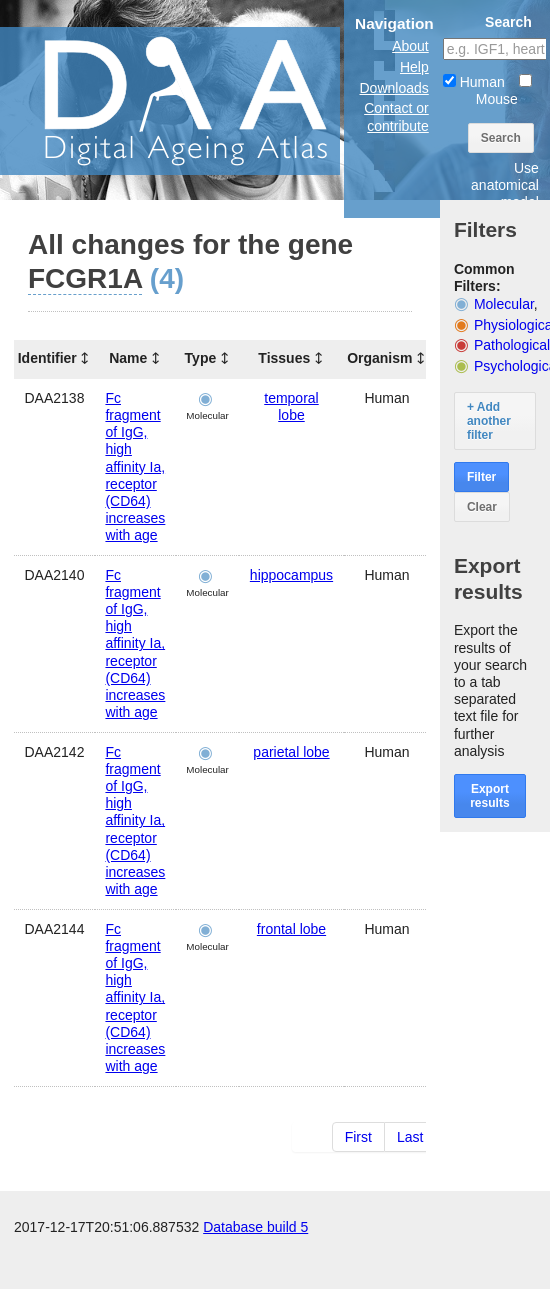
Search (501, 138)
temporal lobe (291, 406)
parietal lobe (291, 752)
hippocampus (291, 575)
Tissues (284, 358)
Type (201, 358)
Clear (482, 507)
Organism (379, 358)
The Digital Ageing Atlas (200, 100)
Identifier (47, 358)
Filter (481, 477)
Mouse (504, 90)
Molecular (504, 304)
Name (128, 358)
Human (474, 82)
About (410, 46)
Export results (489, 796)
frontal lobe (291, 929)
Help (414, 67)
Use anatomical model (505, 185)
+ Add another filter (489, 421)
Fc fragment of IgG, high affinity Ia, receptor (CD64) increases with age (135, 467)
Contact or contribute (396, 116)
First (358, 1137)
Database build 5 (255, 1269)
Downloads (394, 88)
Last (410, 1137)
